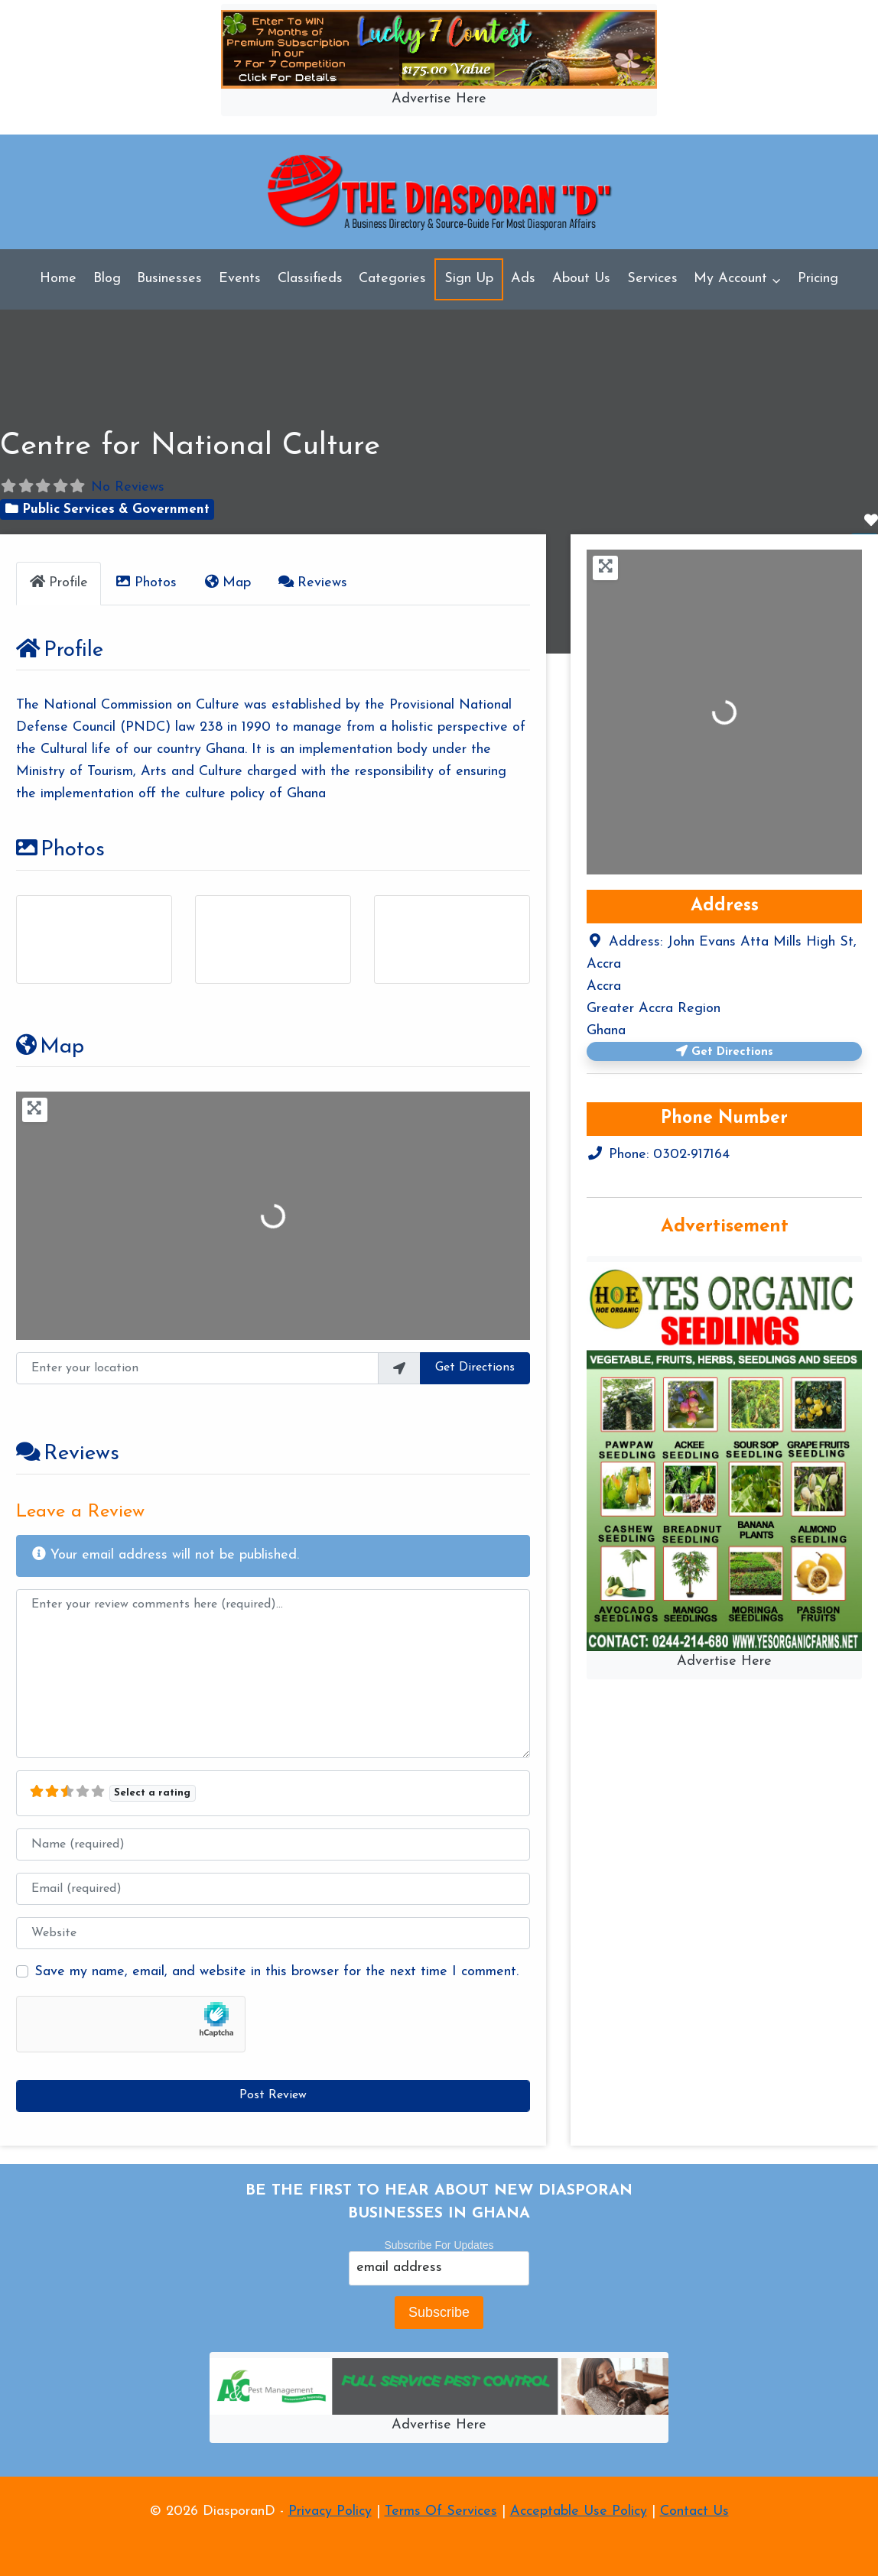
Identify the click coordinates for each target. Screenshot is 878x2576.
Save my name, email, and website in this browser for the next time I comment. (276, 1971)
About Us (581, 278)
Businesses (169, 278)
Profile (58, 650)
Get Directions (475, 1368)
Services (652, 278)
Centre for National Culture (190, 446)
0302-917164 (690, 1154)
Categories (392, 278)
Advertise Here (439, 99)
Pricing (818, 278)
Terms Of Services (441, 2511)
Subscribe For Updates (438, 2245)
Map (49, 1047)
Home (58, 278)
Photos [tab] (145, 582)
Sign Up (468, 278)
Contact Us (694, 2511)
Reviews (67, 1454)
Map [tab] (226, 582)
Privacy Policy (330, 2511)
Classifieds (310, 278)
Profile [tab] (58, 582)
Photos (59, 850)
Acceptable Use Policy (578, 2511)
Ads (523, 278)
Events (240, 278)
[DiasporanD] (439, 192)
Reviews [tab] (312, 582)
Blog (107, 278)
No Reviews (127, 487)
